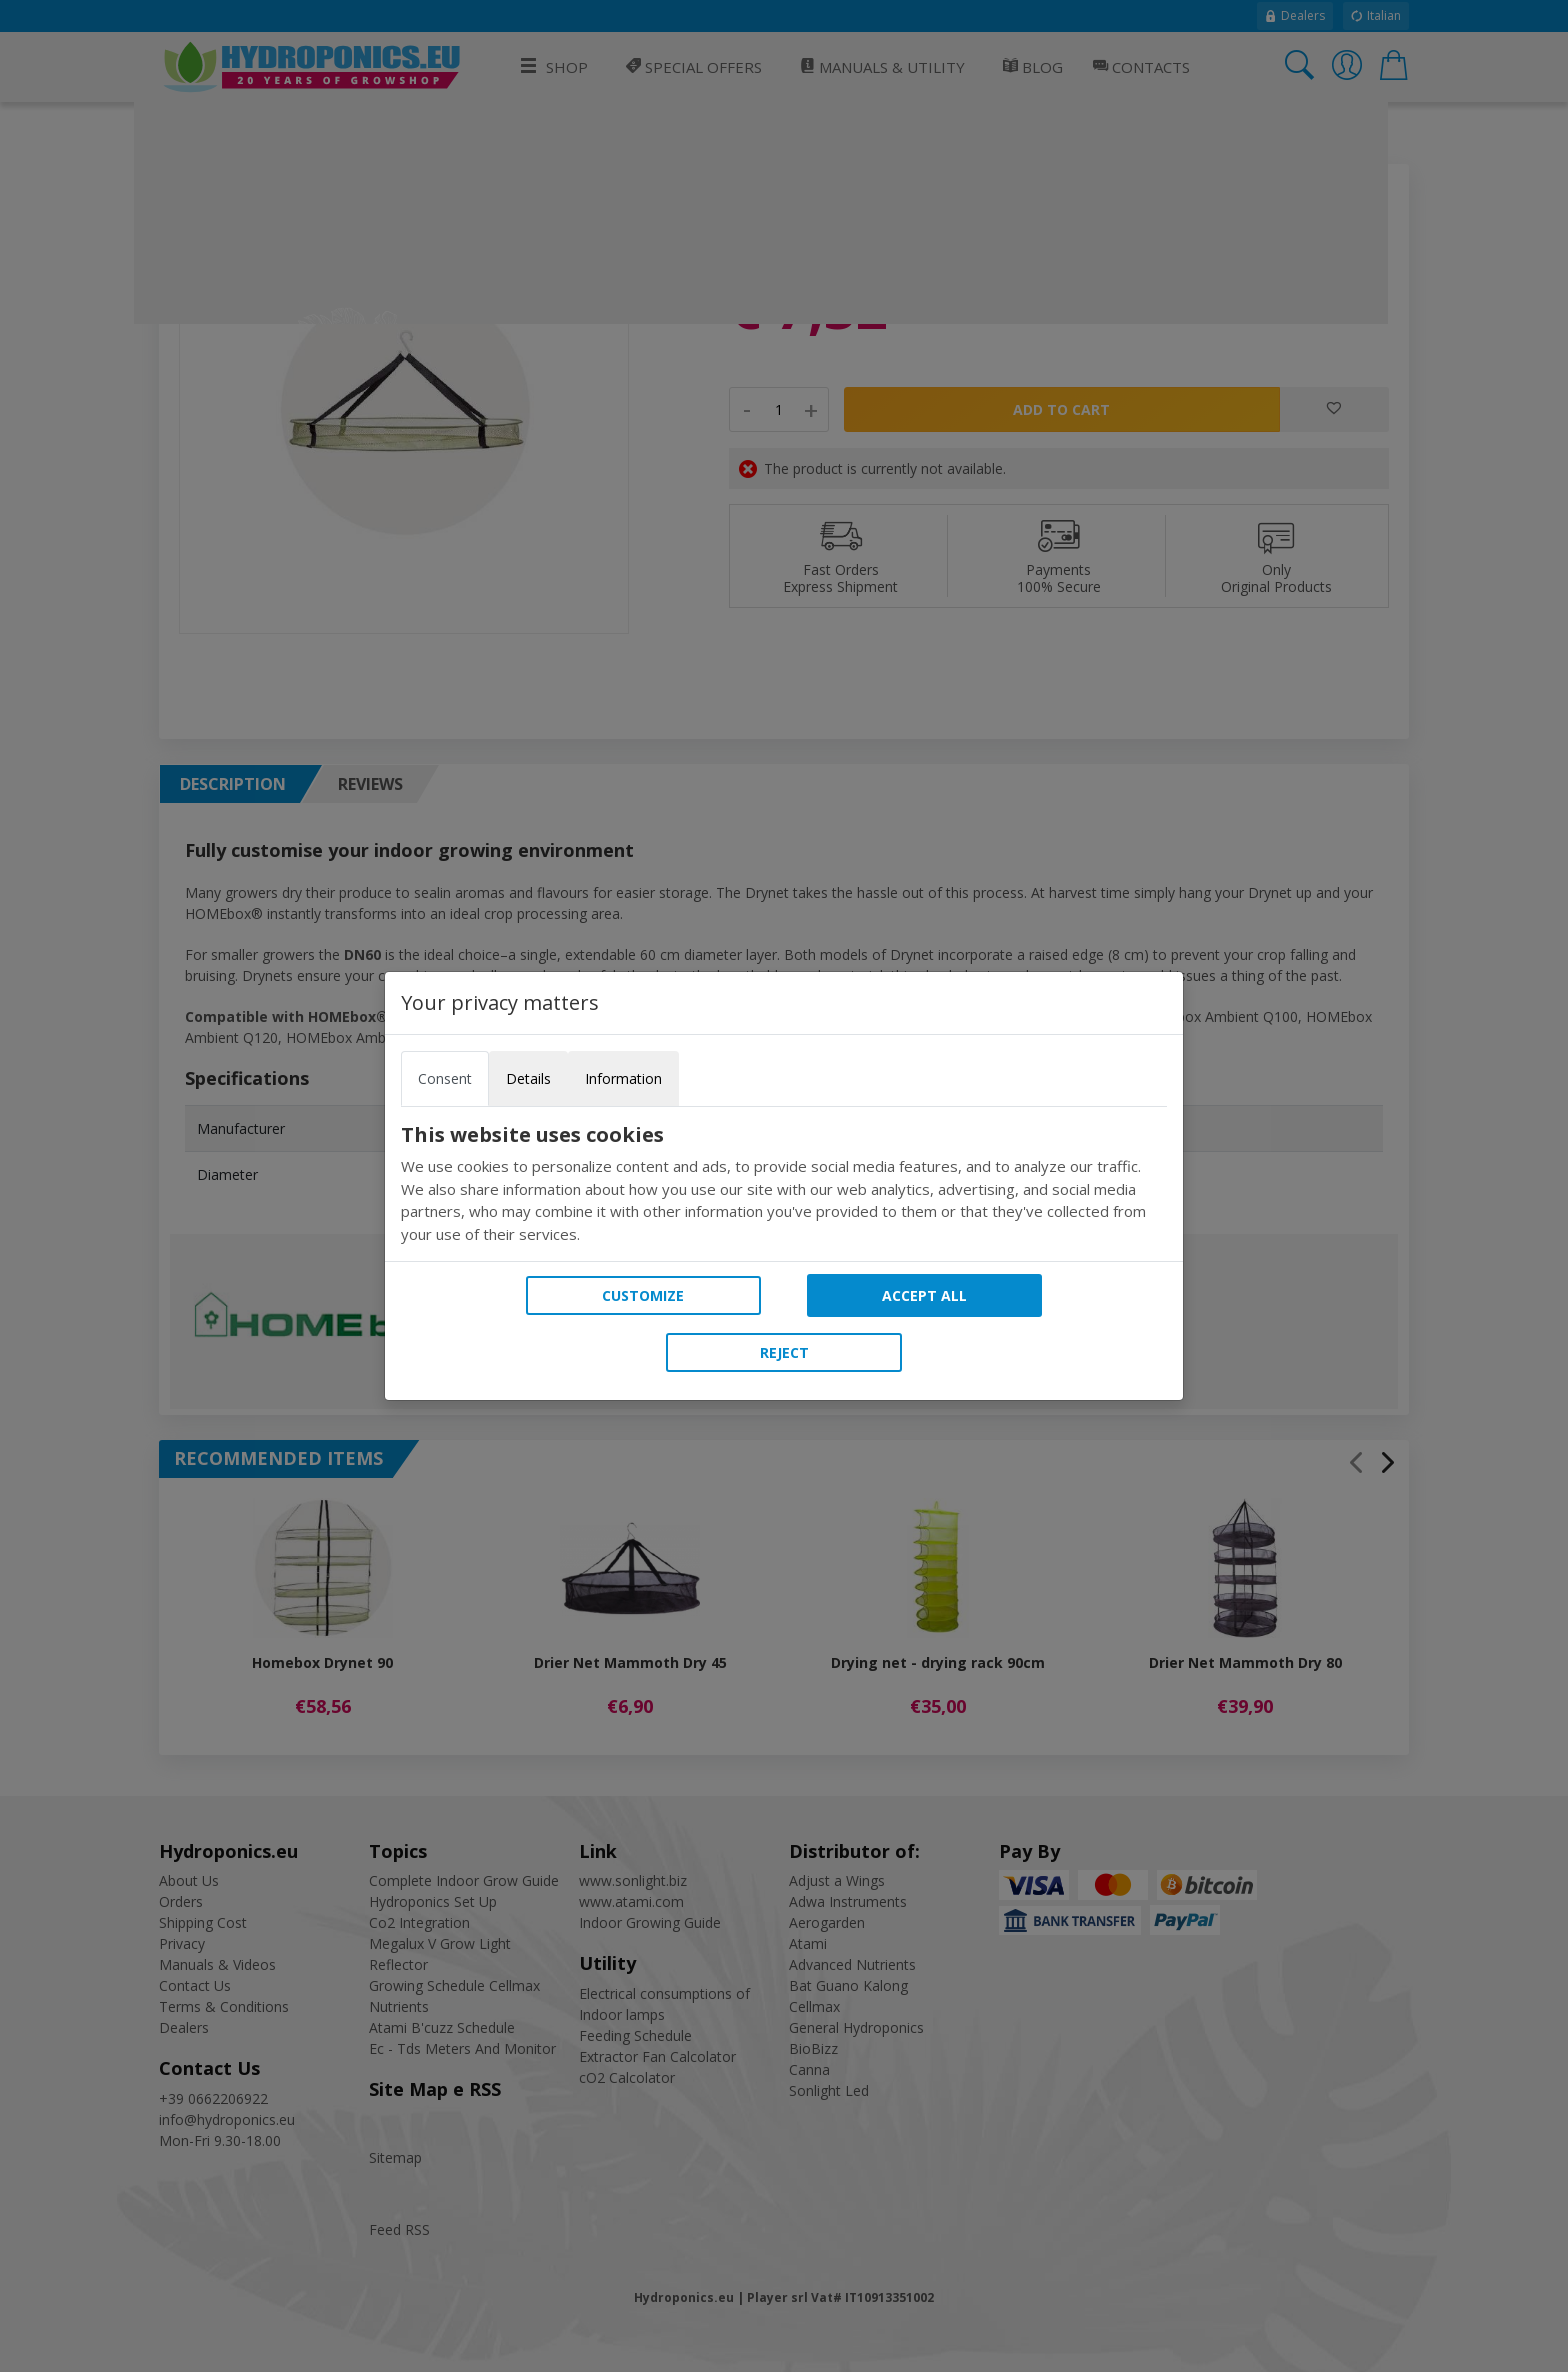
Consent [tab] (445, 1078)
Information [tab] (623, 1078)
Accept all (924, 1295)
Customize (643, 1295)
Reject (784, 1352)
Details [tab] (528, 1078)
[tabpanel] (784, 1184)
